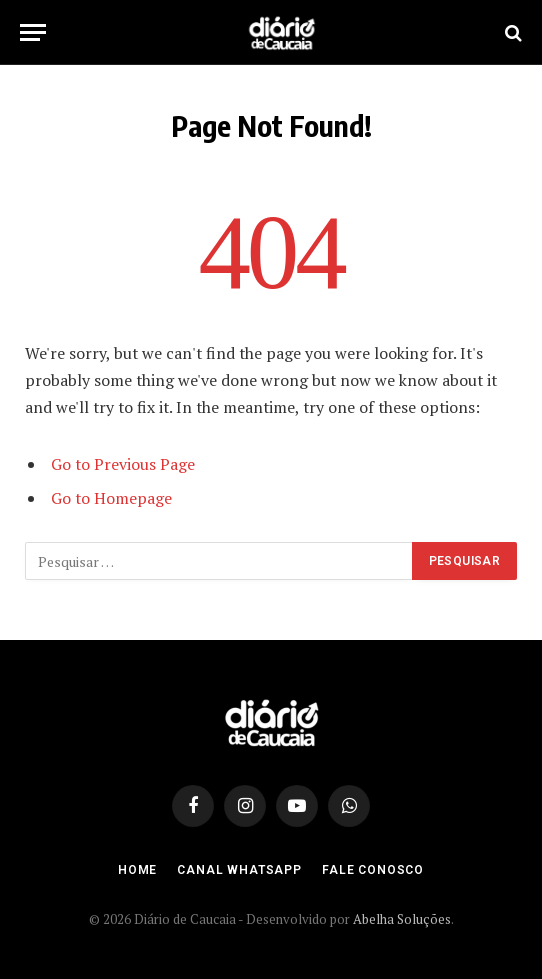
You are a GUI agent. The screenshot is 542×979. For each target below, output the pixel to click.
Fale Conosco (373, 870)
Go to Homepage (111, 498)
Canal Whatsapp (239, 870)
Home (137, 870)
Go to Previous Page (123, 464)
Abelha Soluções (402, 919)
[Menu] (33, 32)
